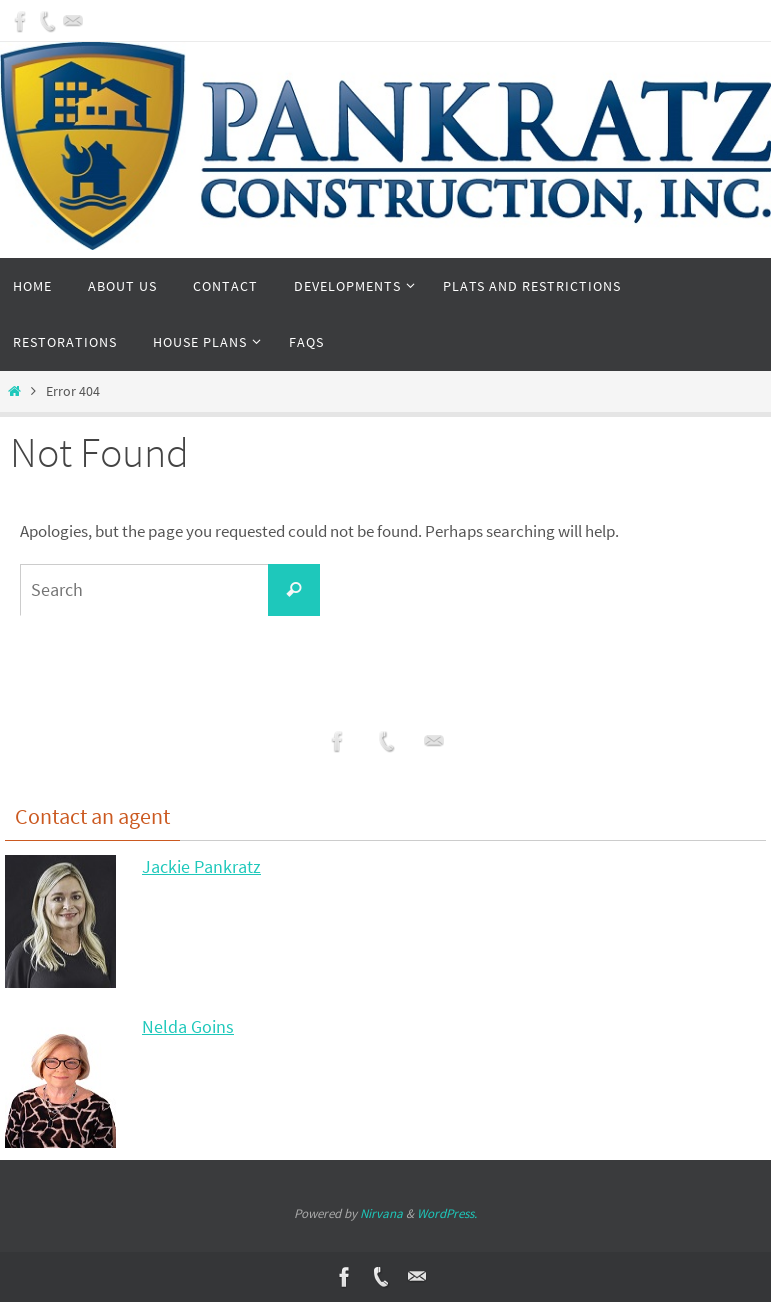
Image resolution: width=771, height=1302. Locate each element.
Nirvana (381, 1213)
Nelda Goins (188, 1026)
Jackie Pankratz (201, 866)
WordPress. (447, 1213)
